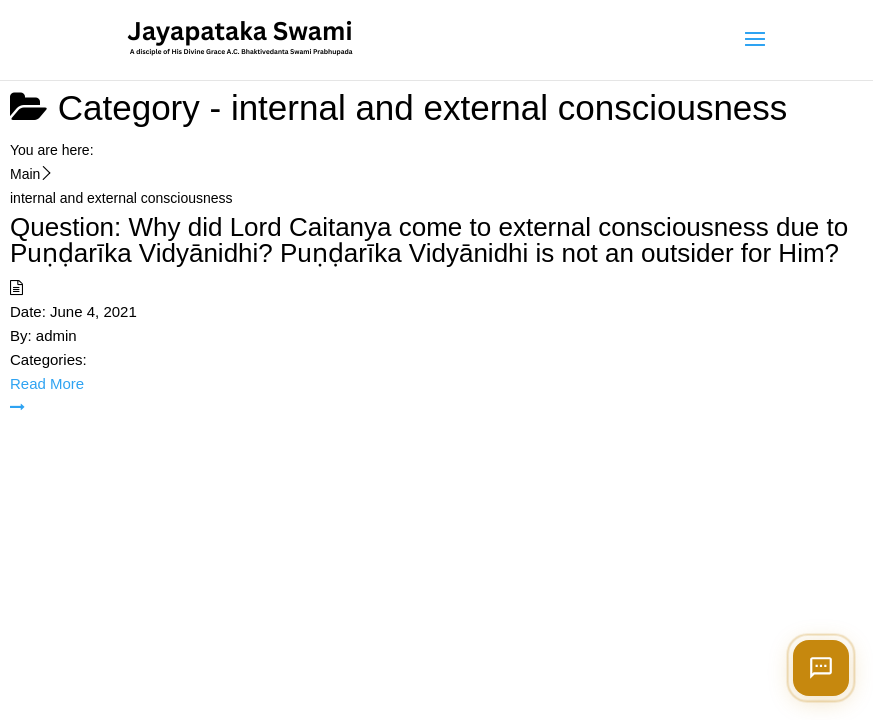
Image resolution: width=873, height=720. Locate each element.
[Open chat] (821, 668)
